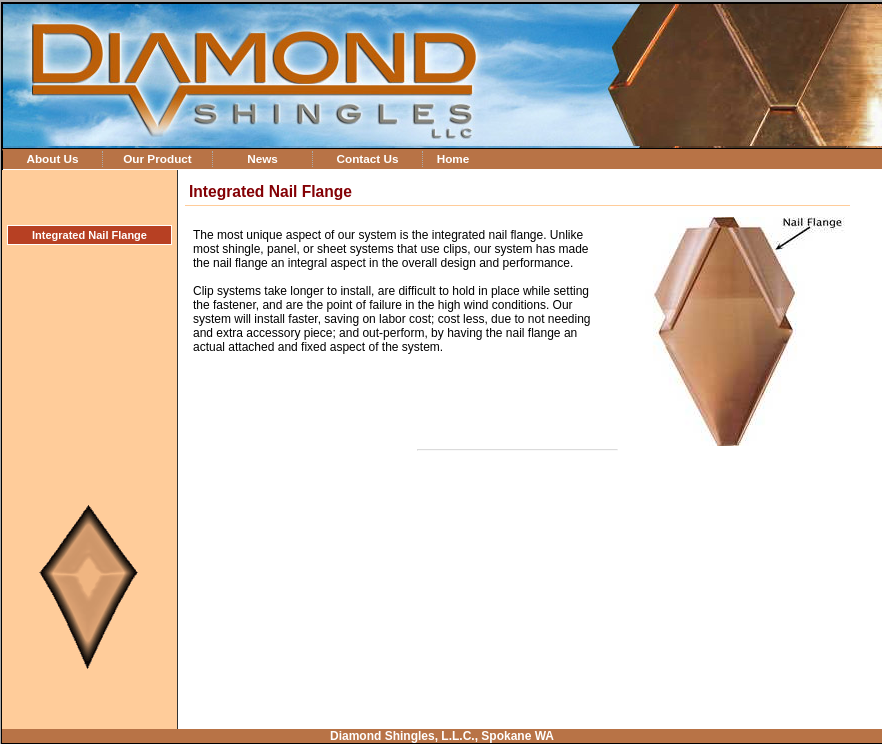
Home (453, 158)
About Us (52, 158)
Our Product (157, 158)
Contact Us (367, 158)
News (262, 158)
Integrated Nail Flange (89, 235)
